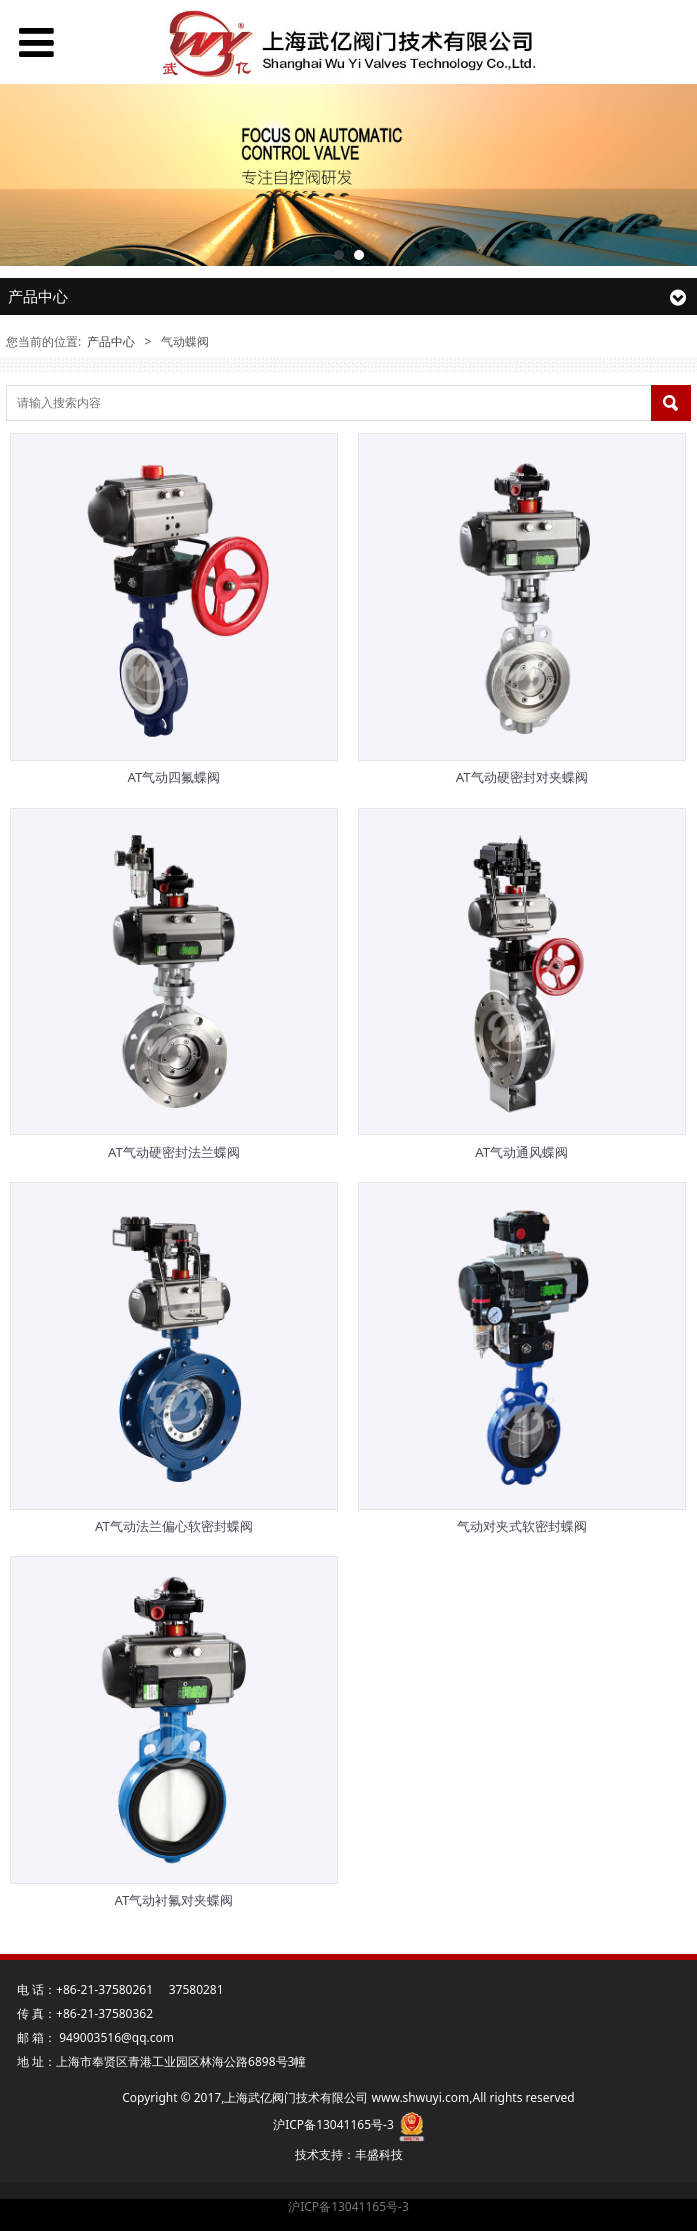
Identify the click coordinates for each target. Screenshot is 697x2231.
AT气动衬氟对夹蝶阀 (173, 1900)
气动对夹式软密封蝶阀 (522, 1526)
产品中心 (111, 341)
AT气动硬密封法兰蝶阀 (174, 1152)
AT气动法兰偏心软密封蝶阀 (174, 1526)
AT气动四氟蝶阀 (173, 777)
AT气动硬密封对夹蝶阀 (522, 777)
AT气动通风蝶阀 (521, 1152)
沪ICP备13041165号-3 (348, 2206)
